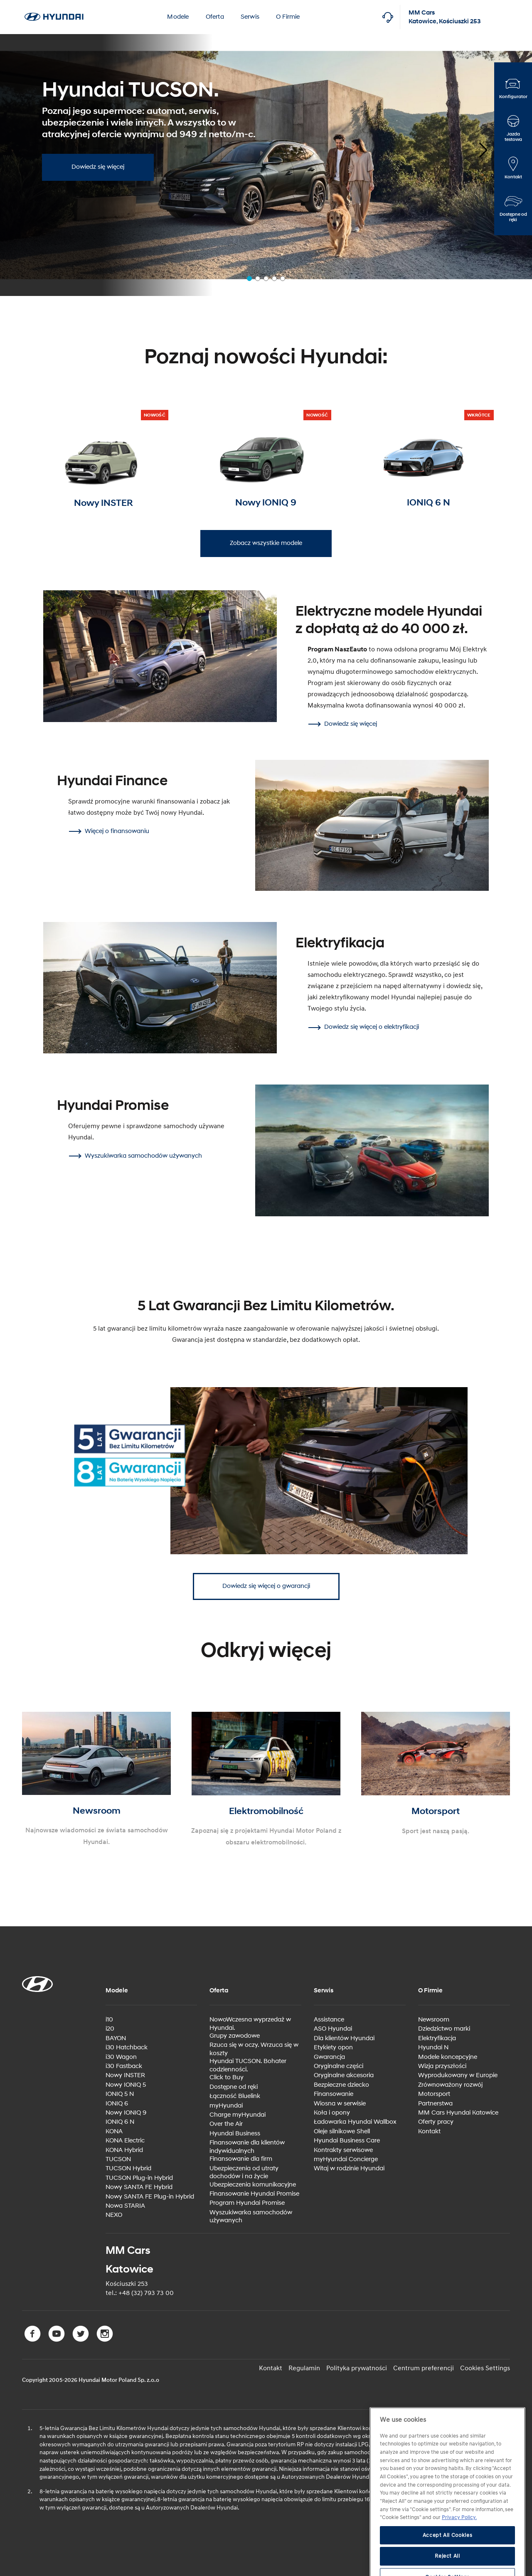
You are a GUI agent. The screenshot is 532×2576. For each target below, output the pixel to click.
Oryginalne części (338, 2066)
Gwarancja (329, 2057)
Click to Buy (226, 2077)
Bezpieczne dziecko (341, 2085)
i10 (109, 2020)
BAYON (116, 2038)
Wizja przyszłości (442, 2066)
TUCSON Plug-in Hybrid (139, 2178)
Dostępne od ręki (233, 2087)
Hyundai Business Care (347, 2141)
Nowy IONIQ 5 (126, 2085)
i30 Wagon (121, 2057)
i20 (110, 2029)
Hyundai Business (234, 2133)
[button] (476, 147)
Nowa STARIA (125, 2206)
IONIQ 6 (117, 2104)
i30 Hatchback (127, 2047)
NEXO (114, 2215)
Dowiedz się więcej (97, 167)
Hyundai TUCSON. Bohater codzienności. (247, 2065)
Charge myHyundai (237, 2115)
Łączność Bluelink (234, 2096)
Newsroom (433, 2020)
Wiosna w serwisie (340, 2104)
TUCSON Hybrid (128, 2168)
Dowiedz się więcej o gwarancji (266, 1586)
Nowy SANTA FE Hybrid (139, 2187)
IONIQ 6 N (120, 2122)
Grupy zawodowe (234, 2036)
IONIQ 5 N (120, 2094)
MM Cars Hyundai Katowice (458, 2113)
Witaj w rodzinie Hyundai (349, 2168)
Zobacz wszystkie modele (266, 543)
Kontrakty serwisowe (343, 2150)
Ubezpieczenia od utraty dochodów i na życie (243, 2172)
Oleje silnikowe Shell (342, 2131)
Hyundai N (433, 2047)
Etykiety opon (333, 2047)
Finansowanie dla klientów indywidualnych (247, 2147)
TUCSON (118, 2159)
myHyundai (226, 2106)
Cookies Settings (485, 2368)
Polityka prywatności (356, 2368)
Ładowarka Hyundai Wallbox (355, 2122)
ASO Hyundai (333, 2029)
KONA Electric (125, 2141)
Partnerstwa (435, 2104)
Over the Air (226, 2124)
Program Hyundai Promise (247, 2203)
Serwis (250, 17)
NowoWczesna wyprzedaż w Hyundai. (250, 2024)
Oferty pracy (435, 2122)
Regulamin (304, 2368)
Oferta (215, 17)
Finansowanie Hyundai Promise (254, 2194)
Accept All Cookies (448, 2557)
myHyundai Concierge (346, 2159)
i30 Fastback (124, 2066)
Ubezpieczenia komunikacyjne (252, 2185)
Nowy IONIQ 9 (126, 2113)
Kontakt (429, 2131)
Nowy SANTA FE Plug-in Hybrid (150, 2197)
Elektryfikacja (437, 2038)
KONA (114, 2131)
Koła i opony (332, 2113)
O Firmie (288, 17)
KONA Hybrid (124, 2150)
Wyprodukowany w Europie (458, 2075)
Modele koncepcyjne (447, 2057)
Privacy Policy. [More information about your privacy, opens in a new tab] (459, 2539)
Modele (178, 17)
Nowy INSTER (125, 2075)
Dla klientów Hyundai (344, 2038)
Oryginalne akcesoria (344, 2075)
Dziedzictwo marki (444, 2029)
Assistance (329, 2020)
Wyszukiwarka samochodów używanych (250, 2217)
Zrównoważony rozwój (450, 2085)
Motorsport (434, 2094)
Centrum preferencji (423, 2368)
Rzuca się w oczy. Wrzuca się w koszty (253, 2049)
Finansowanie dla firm (240, 2159)
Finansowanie (333, 2094)
